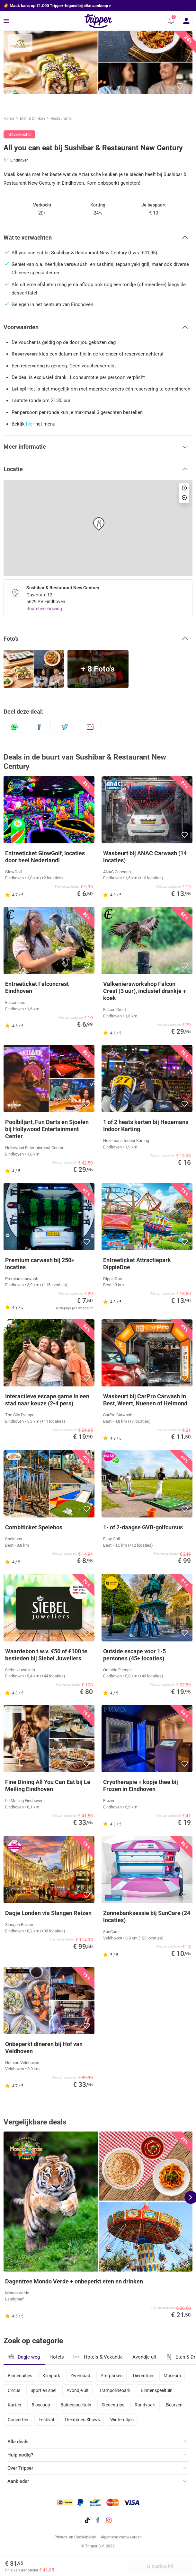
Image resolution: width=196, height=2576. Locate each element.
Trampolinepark (114, 2390)
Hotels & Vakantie (98, 2356)
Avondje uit (144, 2357)
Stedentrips (113, 2404)
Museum (172, 2375)
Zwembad (80, 2375)
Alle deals (18, 2442)
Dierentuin (143, 2375)
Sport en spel (43, 2390)
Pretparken (112, 2375)
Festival (46, 2419)
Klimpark (51, 2375)
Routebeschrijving (44, 608)
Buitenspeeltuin (75, 2404)
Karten (14, 2404)
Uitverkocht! (160, 2566)
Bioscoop (40, 2404)
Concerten (18, 2419)
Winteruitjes (122, 2419)
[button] (170, 20)
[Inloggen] (186, 20)
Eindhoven (19, 160)
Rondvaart (145, 2404)
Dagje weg (24, 2357)
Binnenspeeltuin (157, 2390)
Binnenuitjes (20, 2375)
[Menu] (6, 21)
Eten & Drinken (32, 118)
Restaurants (61, 118)
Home (9, 118)
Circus (14, 2390)
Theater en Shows (82, 2419)
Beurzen (174, 2404)
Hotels (56, 2357)
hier (30, 424)
